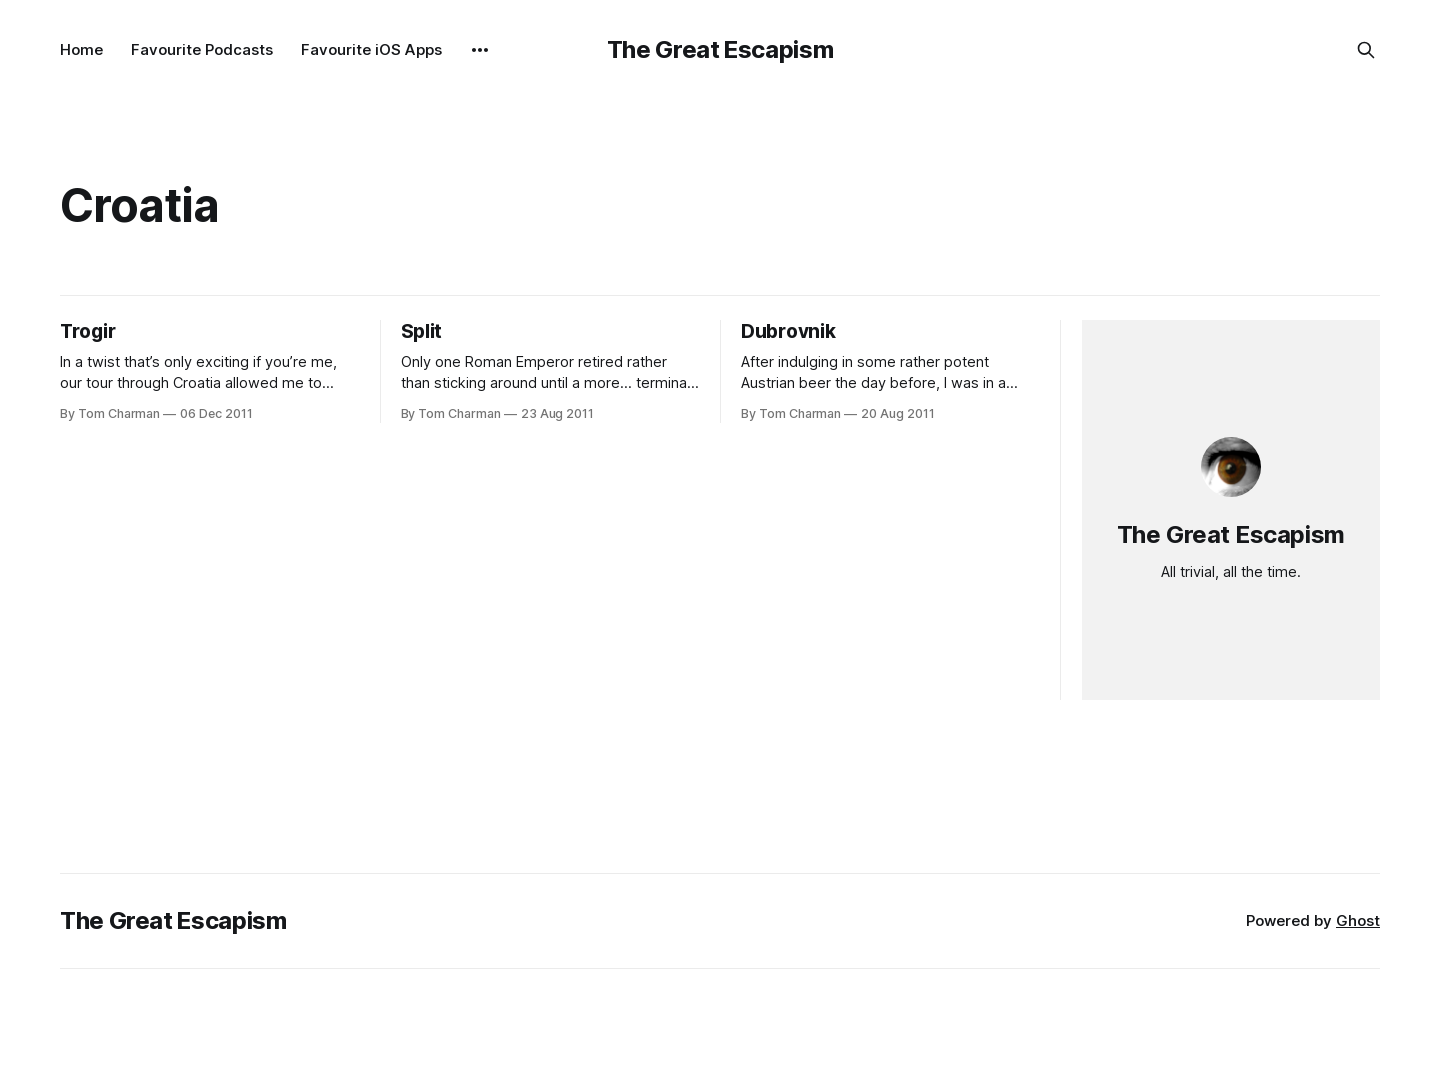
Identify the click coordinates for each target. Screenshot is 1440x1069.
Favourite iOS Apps (371, 49)
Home (81, 49)
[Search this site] (1366, 50)
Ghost (1358, 920)
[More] (480, 50)
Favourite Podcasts (202, 49)
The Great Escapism (720, 49)
